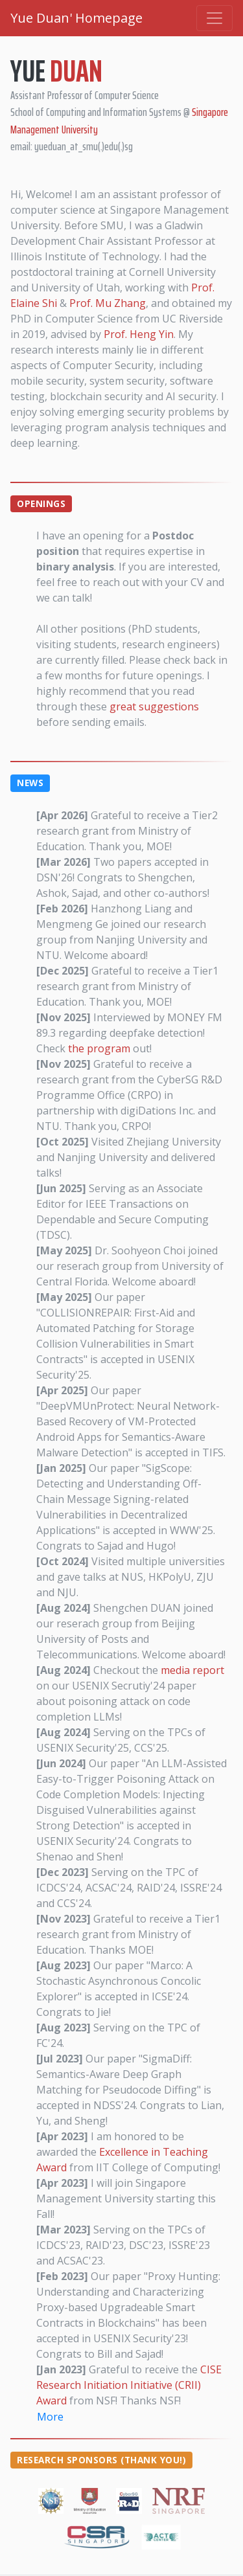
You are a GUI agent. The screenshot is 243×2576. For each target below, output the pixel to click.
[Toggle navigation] (214, 18)
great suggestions (154, 706)
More (50, 2417)
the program (99, 1048)
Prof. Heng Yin (139, 334)
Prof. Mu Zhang (107, 303)
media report (192, 1670)
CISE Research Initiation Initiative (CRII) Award (129, 2385)
